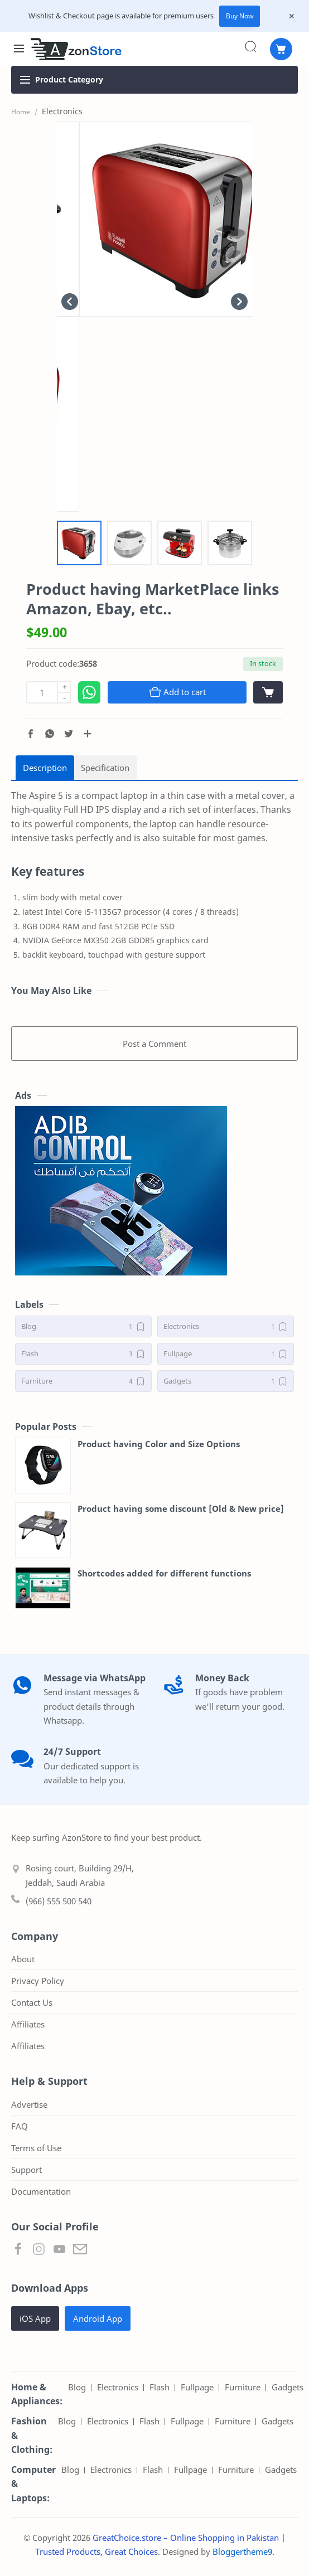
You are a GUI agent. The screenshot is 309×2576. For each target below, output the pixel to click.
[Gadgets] (225, 1381)
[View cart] (268, 692)
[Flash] (83, 1354)
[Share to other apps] (87, 734)
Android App (97, 2318)
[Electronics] (225, 1326)
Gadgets (287, 2387)
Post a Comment (154, 1043)
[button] (30, 734)
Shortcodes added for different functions (164, 1573)
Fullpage (197, 2387)
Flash (159, 2387)
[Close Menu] (291, 16)
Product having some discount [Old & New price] (181, 1508)
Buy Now (239, 16)
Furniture (242, 2387)
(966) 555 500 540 (58, 1900)
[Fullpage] (225, 1354)
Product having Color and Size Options (159, 1443)
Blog (77, 2387)
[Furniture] (83, 1381)
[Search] (250, 46)
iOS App (35, 2318)
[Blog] (83, 1326)
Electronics (117, 2387)
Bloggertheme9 (242, 2551)
